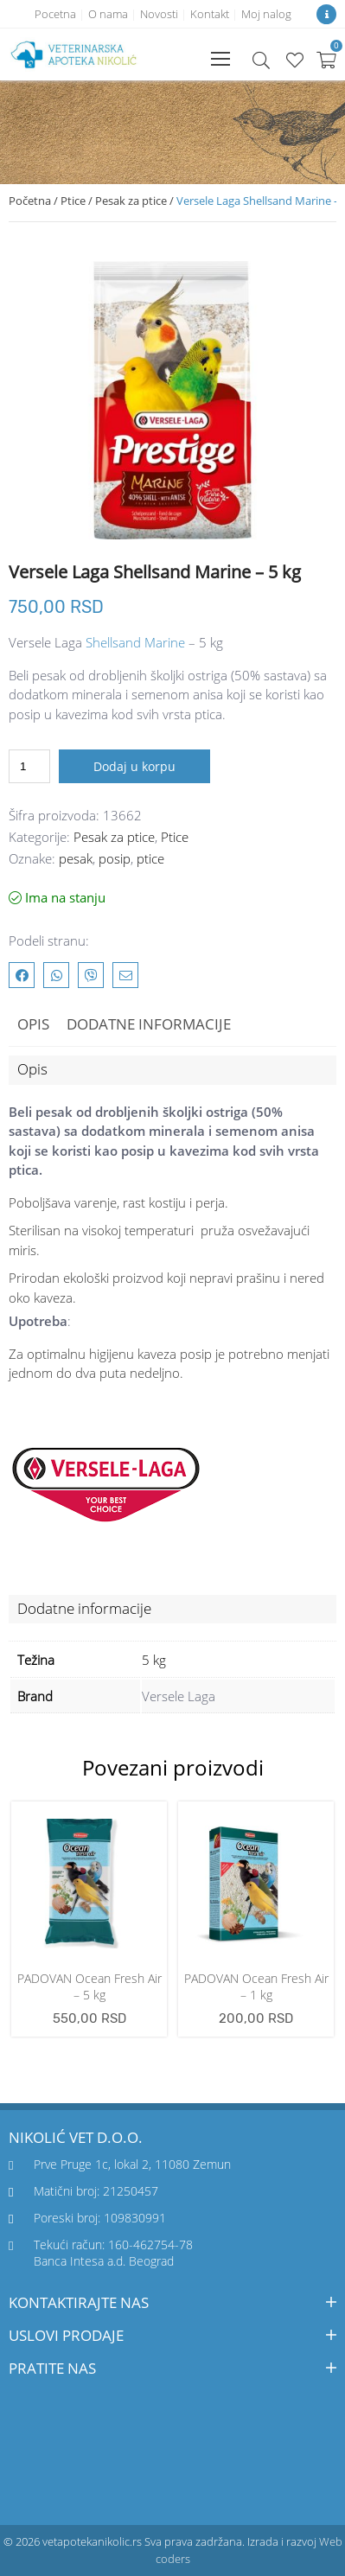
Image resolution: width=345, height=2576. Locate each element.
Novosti (159, 14)
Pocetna (55, 14)
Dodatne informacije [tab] (149, 1024)
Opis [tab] (33, 1024)
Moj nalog (266, 14)
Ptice (73, 200)
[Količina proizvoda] (29, 766)
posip (115, 858)
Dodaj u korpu (134, 766)
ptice (150, 858)
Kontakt (209, 14)
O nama (108, 14)
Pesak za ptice (131, 200)
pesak (76, 858)
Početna (30, 200)
